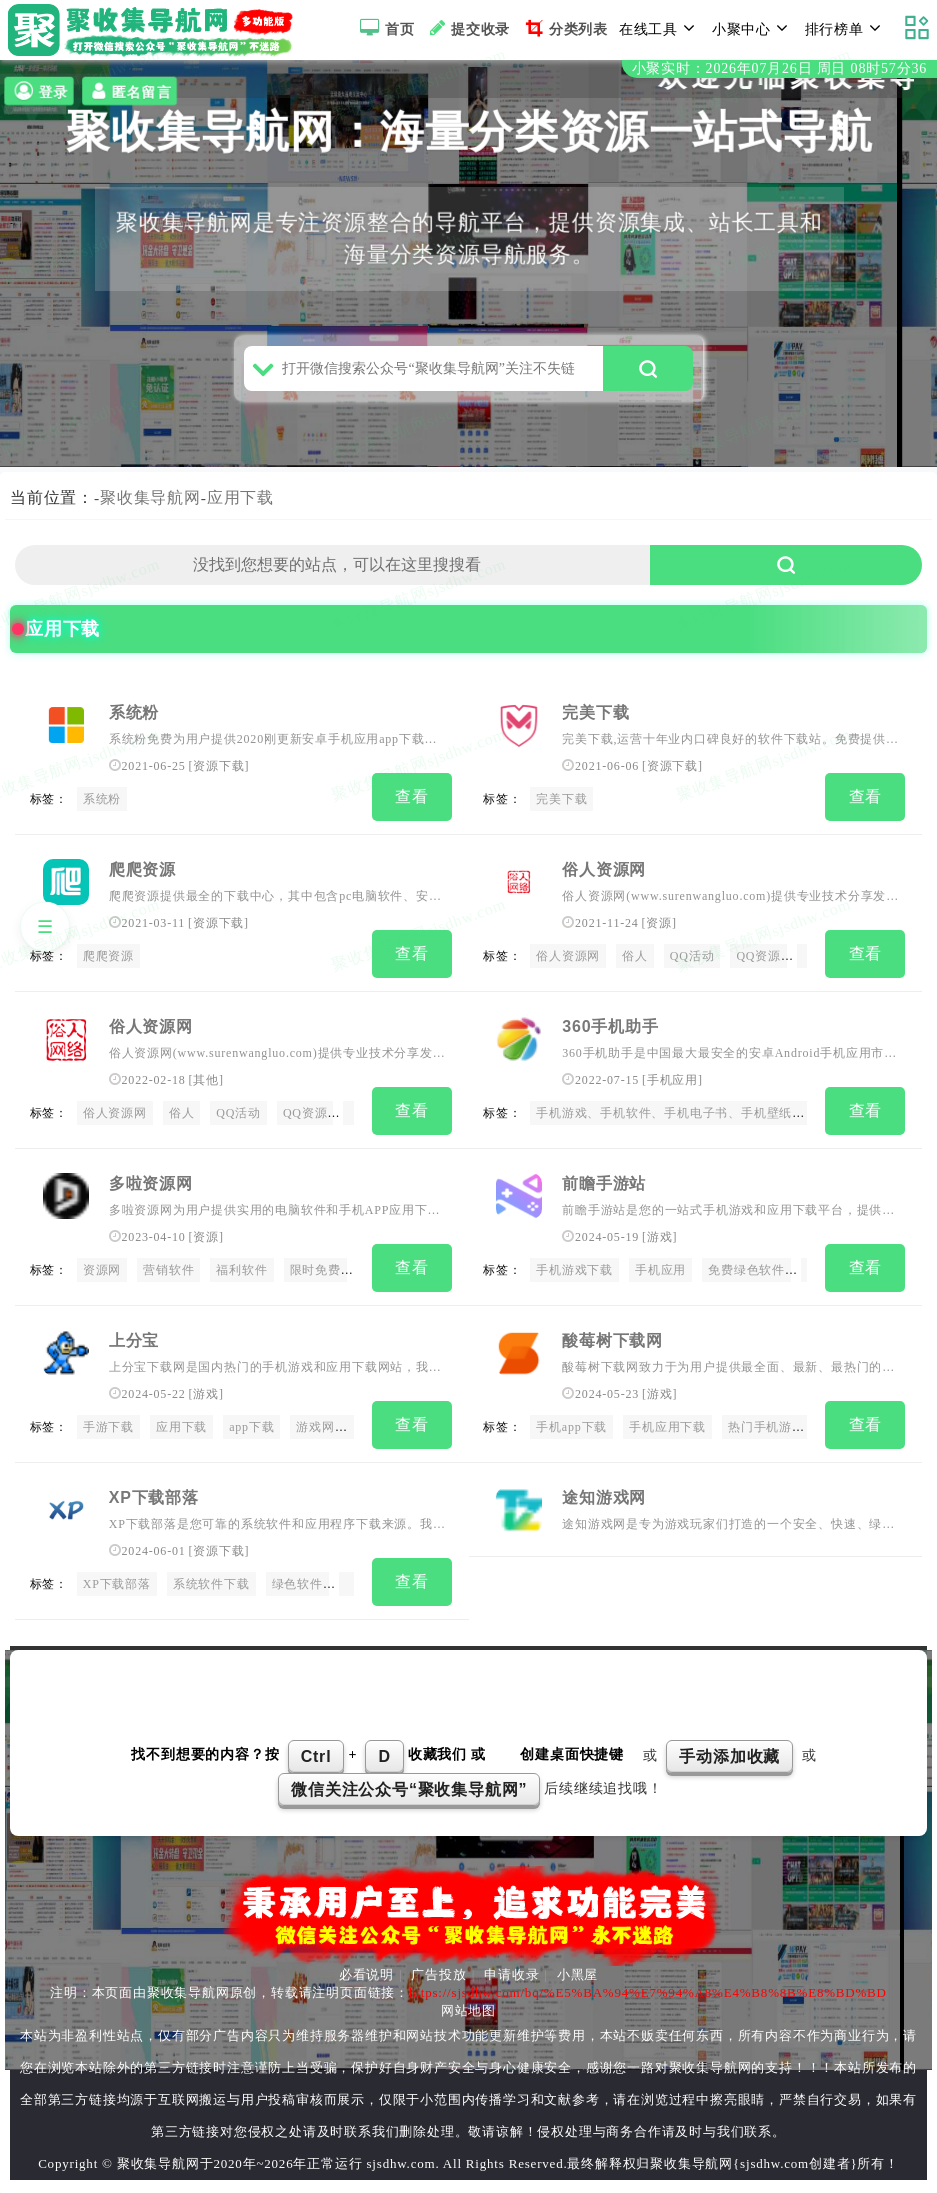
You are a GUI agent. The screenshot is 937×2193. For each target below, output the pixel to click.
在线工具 (660, 28)
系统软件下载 (211, 1580)
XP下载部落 (154, 1494)
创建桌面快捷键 (572, 1748)
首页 (384, 28)
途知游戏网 (604, 1494)
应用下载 (240, 510)
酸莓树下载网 (612, 1340)
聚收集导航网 (150, 510)
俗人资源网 (604, 879)
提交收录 (467, 28)
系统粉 (134, 726)
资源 (659, 933)
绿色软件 (297, 1580)
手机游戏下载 (574, 1273)
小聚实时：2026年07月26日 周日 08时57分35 (779, 68)
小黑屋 (577, 1967)
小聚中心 (753, 28)
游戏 (660, 1240)
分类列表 (564, 28)
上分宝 (134, 1340)
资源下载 (218, 779)
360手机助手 (610, 1033)
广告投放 (438, 1967)
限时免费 (315, 1273)
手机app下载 (571, 1427)
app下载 (251, 1427)
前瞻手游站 (604, 1187)
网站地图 (468, 2003)
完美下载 (595, 726)
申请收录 (511, 1967)
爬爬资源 (142, 879)
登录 (39, 91)
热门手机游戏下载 (779, 1427)
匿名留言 (129, 91)
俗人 (635, 966)
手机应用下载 (667, 1427)
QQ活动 (692, 966)
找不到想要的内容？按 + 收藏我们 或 (310, 1748)
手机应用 (672, 1086)
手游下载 (108, 1427)
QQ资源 (758, 966)
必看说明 (366, 1967)
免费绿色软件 (746, 1273)
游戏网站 (321, 1427)
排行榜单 (846, 28)
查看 (412, 809)
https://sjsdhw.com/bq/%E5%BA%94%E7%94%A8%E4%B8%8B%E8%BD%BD (648, 1985)
